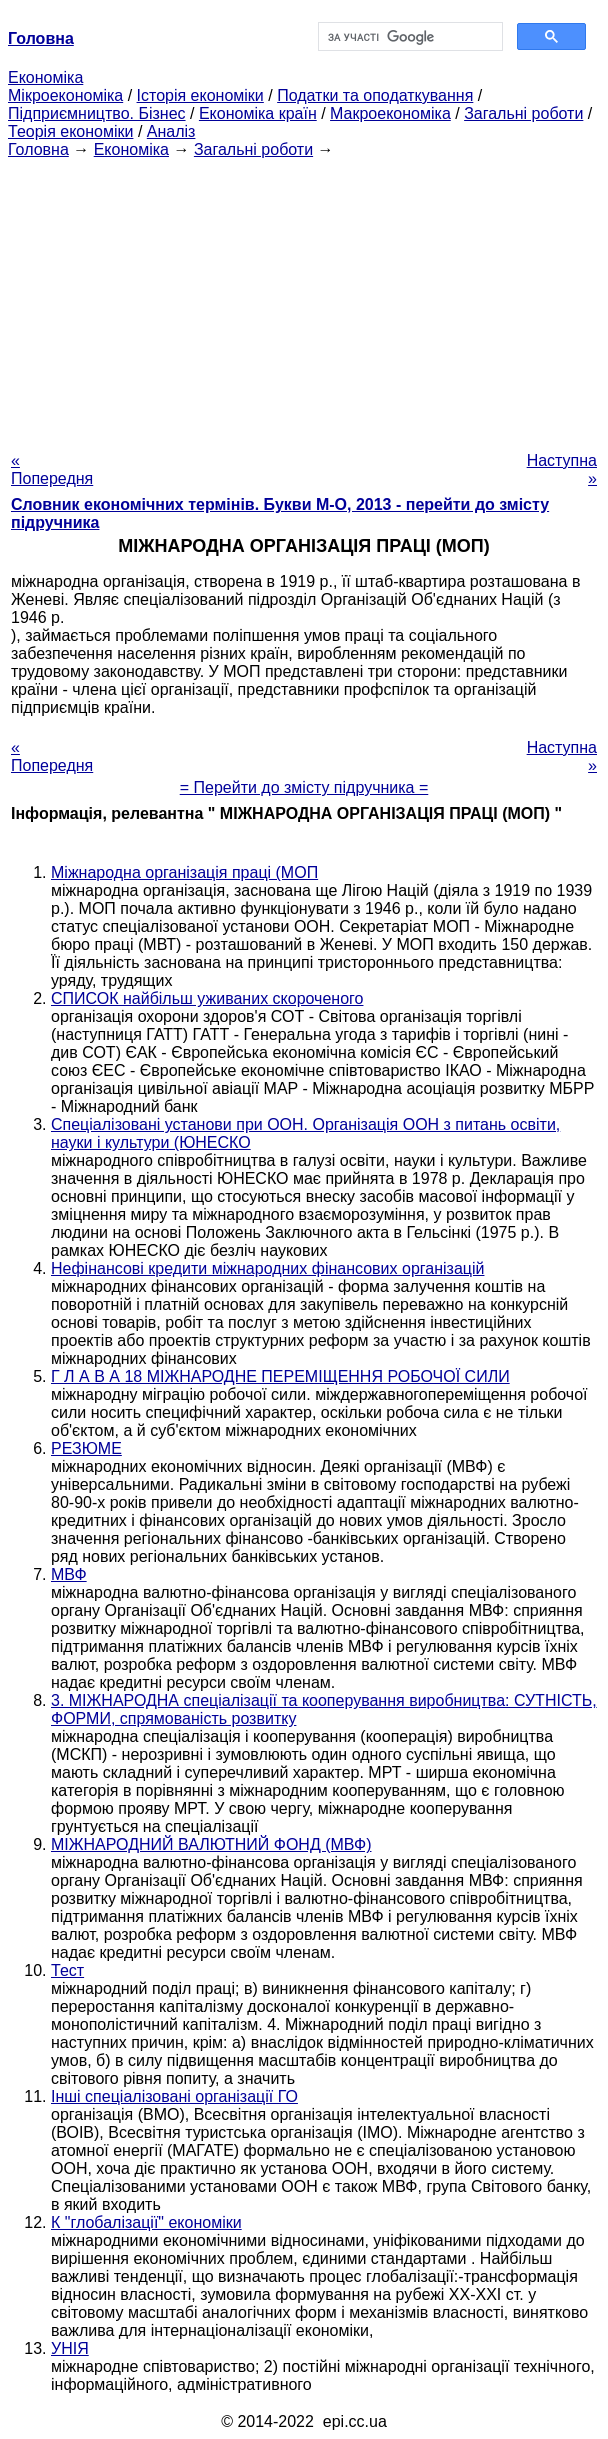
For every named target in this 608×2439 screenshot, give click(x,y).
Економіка (45, 77)
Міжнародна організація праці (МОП (184, 872)
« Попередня (52, 469)
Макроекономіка (390, 113)
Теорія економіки (70, 131)
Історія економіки (200, 95)
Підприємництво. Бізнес (97, 113)
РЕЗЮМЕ (86, 1448)
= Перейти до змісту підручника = (304, 787)
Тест (67, 1970)
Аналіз (171, 131)
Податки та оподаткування (375, 95)
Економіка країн (258, 113)
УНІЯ (70, 2348)
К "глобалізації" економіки (146, 2222)
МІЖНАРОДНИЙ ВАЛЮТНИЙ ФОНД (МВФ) (211, 1844)
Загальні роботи (523, 113)
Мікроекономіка (65, 95)
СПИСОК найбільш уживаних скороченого (207, 998)
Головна (38, 149)
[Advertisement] (304, 299)
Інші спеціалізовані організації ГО (174, 2096)
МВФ (69, 1574)
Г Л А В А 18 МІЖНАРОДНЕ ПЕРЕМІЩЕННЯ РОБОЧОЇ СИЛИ (280, 1376)
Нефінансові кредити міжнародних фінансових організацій (267, 1268)
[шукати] (408, 37)
